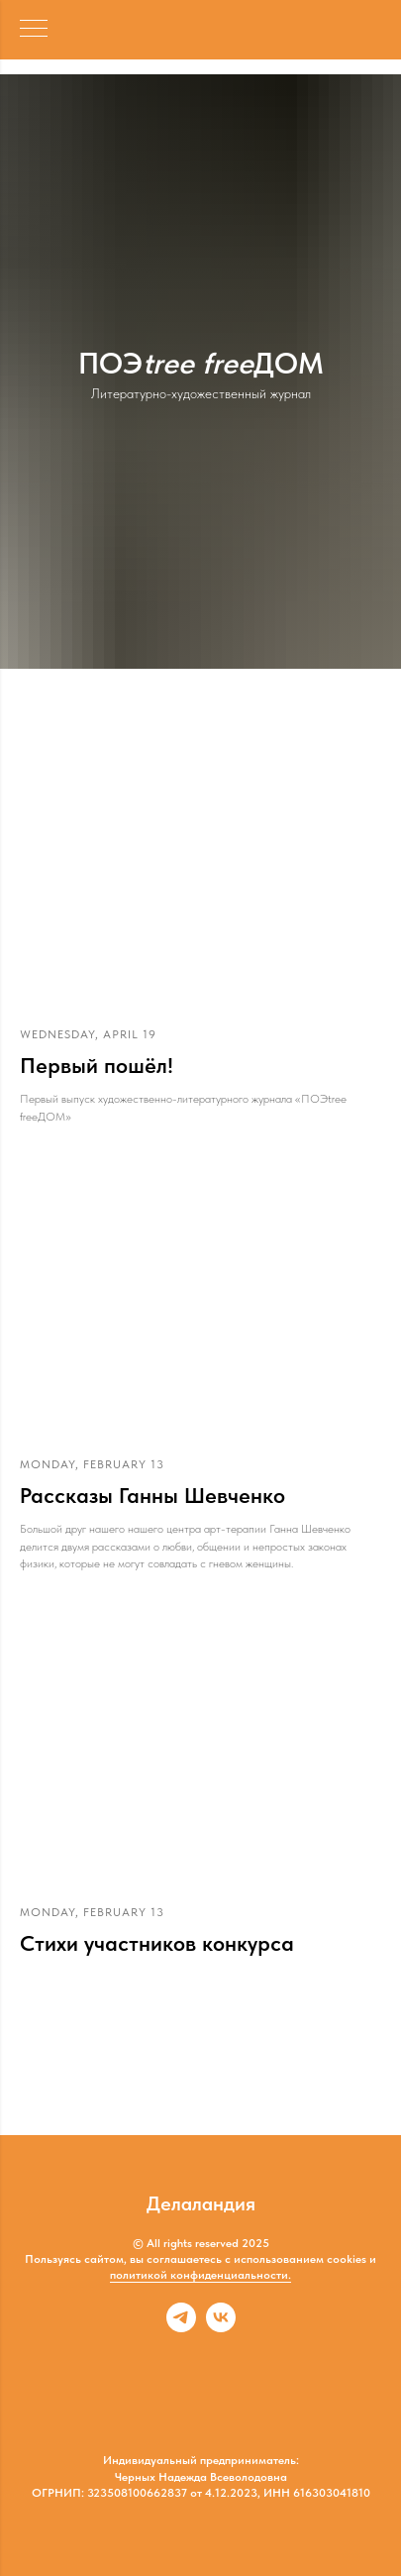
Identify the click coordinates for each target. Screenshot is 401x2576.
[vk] (221, 2326)
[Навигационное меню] (34, 30)
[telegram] (181, 2326)
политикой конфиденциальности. (200, 2275)
